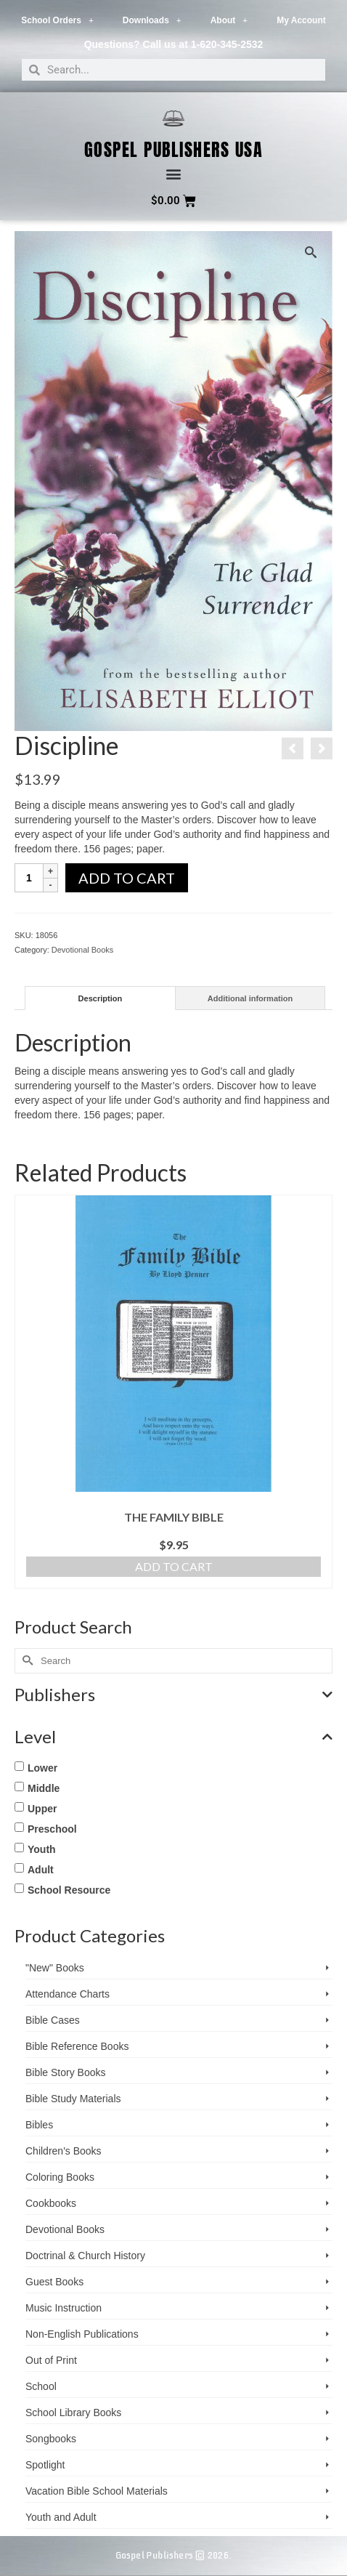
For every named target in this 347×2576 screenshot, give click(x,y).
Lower (42, 1768)
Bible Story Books (65, 2072)
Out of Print (51, 2360)
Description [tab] (100, 998)
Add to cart (126, 878)
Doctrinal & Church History (85, 2255)
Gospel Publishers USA (174, 150)
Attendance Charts (67, 1994)
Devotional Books (83, 949)
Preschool (52, 1829)
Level (173, 1737)
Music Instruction (63, 2308)
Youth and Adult (61, 2517)
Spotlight (45, 2465)
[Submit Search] (25, 1660)
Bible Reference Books (76, 2046)
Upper (42, 1808)
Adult (41, 1870)
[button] (174, 174)
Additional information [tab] (250, 998)
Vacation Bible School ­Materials (96, 2491)
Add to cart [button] (174, 1566)
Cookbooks (50, 2203)
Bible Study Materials (73, 2098)
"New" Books (54, 1968)
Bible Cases (52, 2020)
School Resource (69, 1890)
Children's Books (63, 2151)
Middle (44, 1788)
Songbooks (50, 2438)
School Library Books (73, 2412)
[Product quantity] (29, 877)
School (41, 2386)
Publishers (173, 1694)
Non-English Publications (82, 2334)
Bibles (39, 2125)
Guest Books (54, 2282)
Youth (42, 1849)
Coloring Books (59, 2177)
